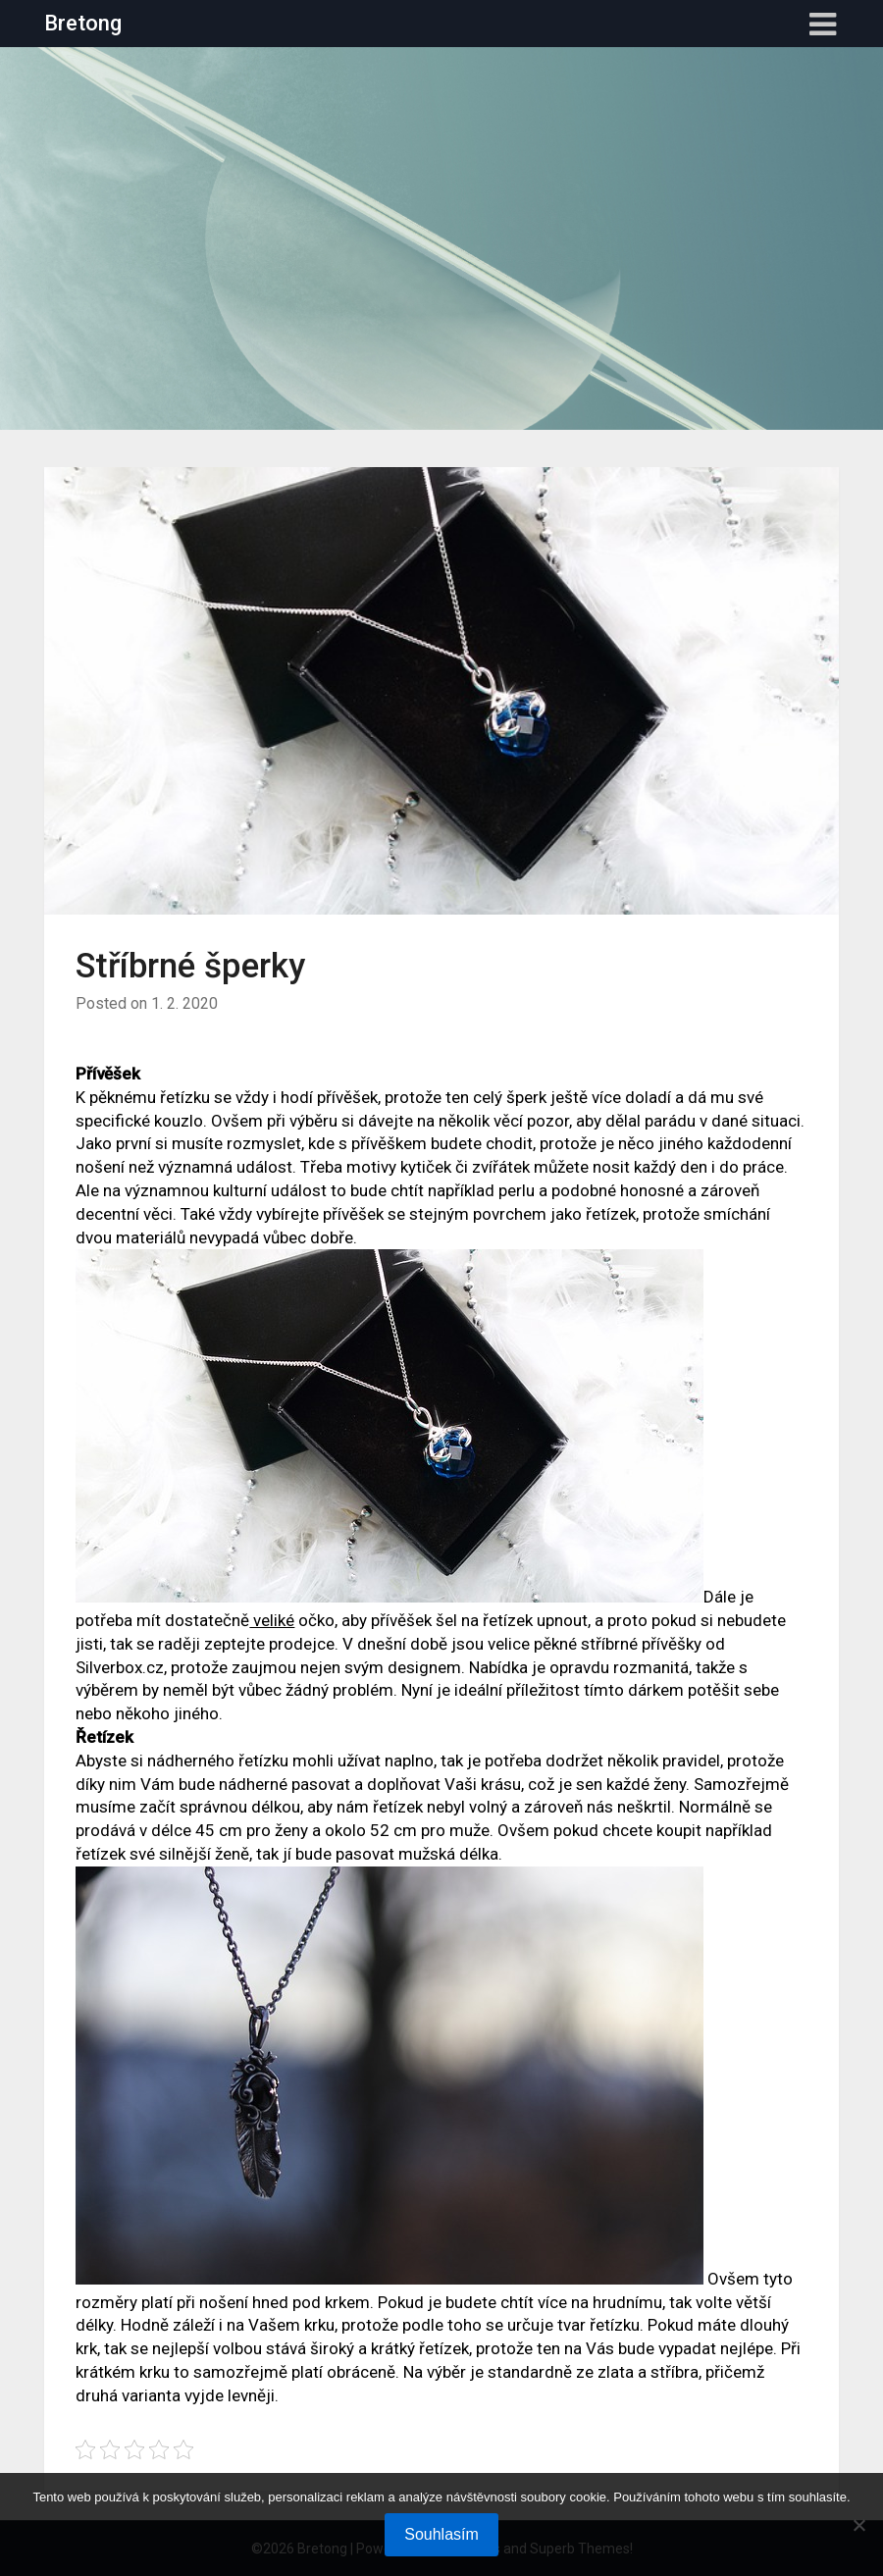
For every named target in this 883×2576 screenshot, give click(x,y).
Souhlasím (441, 2534)
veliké (271, 1620)
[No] (858, 2525)
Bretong (83, 23)
